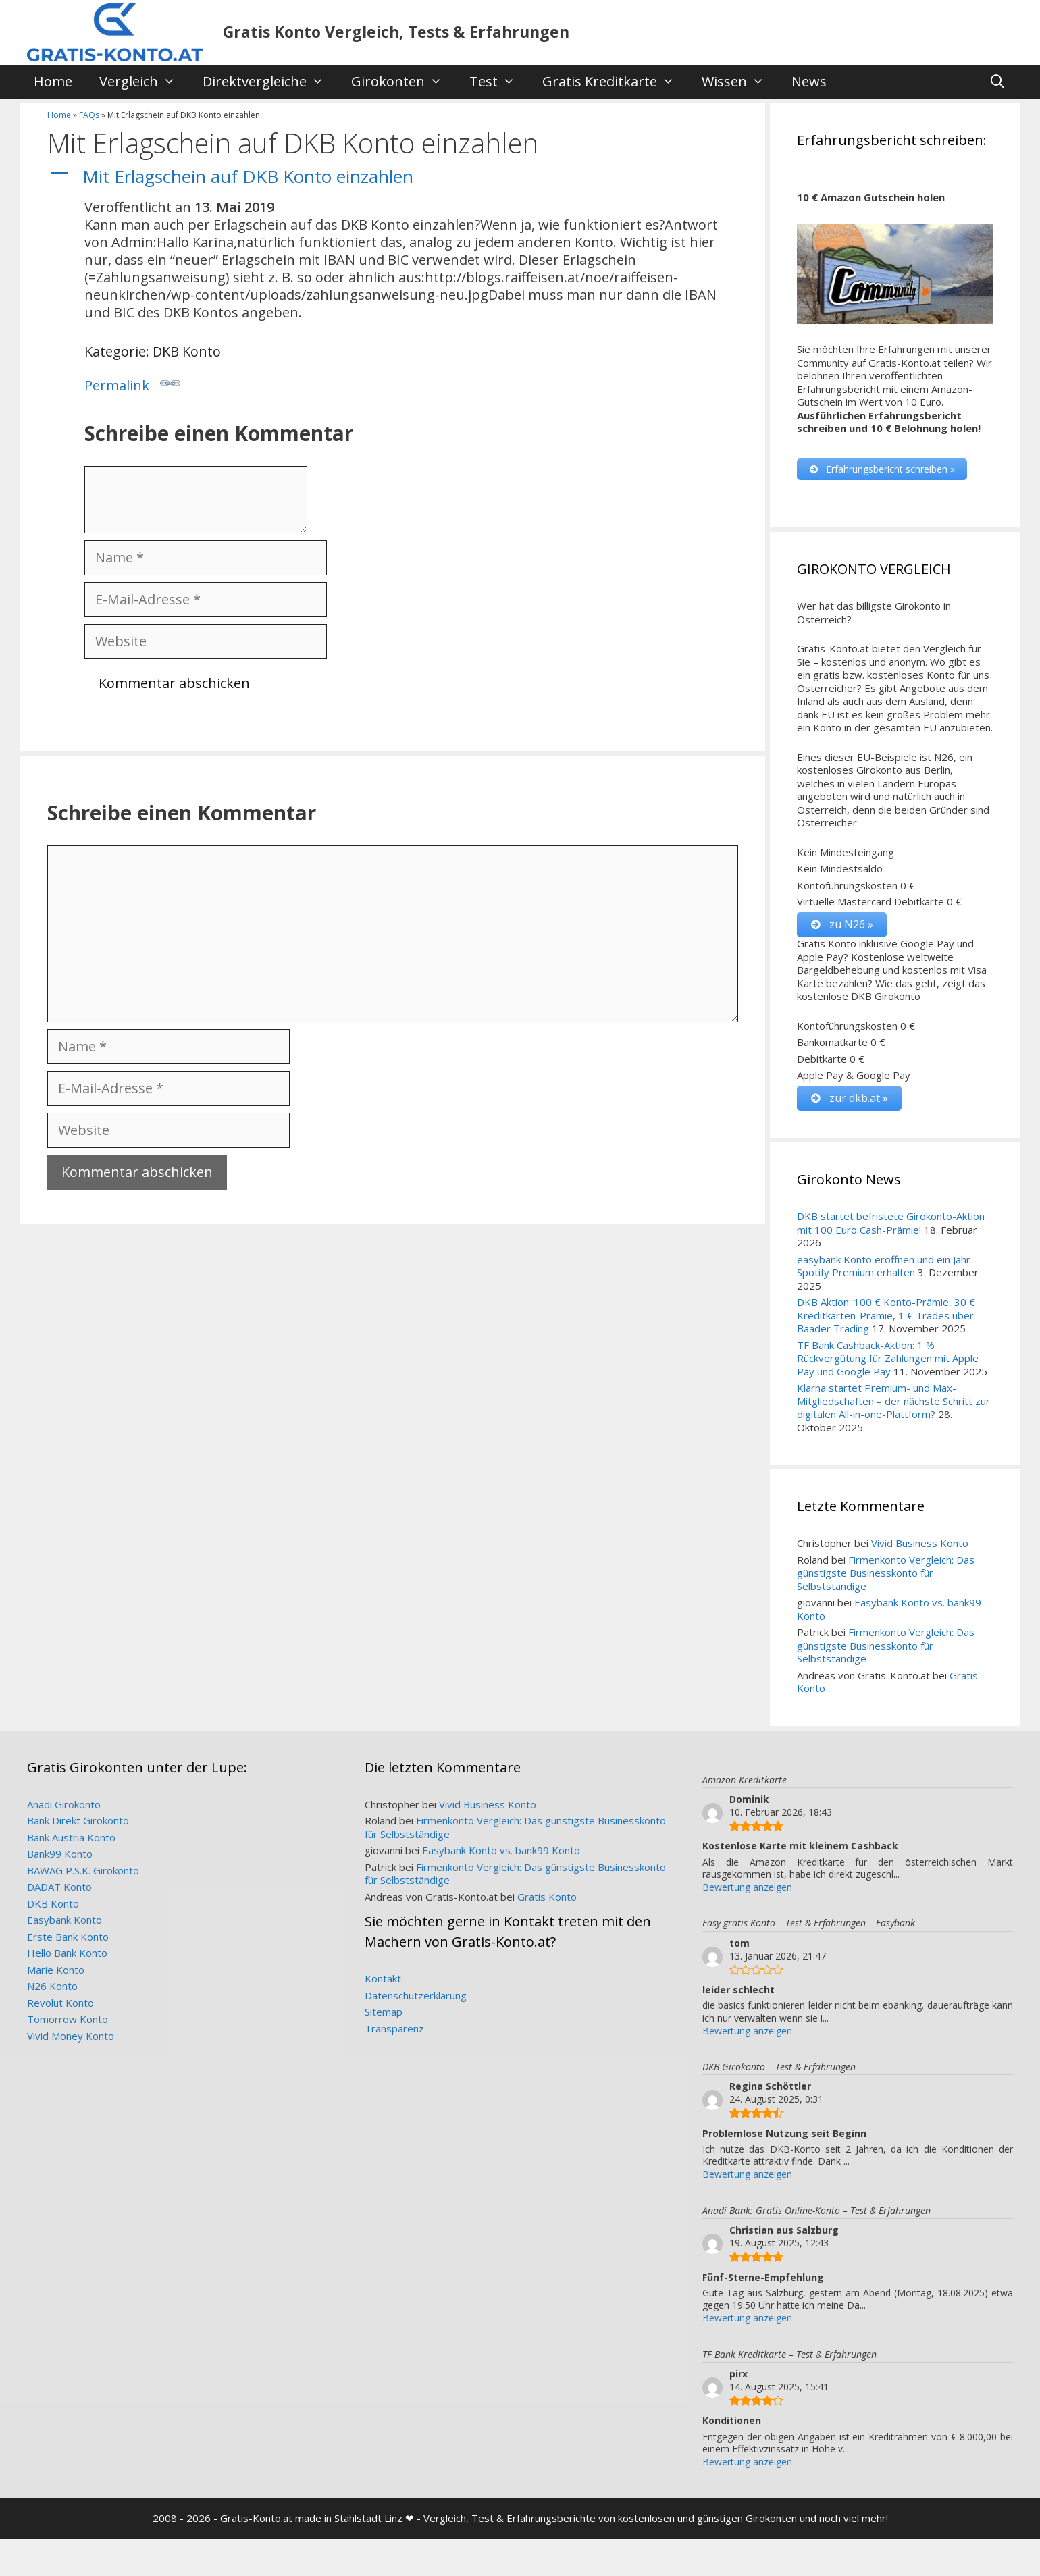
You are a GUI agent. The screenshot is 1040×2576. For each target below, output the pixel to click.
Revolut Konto (60, 2003)
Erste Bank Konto (68, 1937)
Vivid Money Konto (70, 2036)
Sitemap (383, 2013)
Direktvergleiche (270, 82)
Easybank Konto (64, 1921)
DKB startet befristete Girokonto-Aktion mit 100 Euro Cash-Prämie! (891, 1224)
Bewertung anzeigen (747, 1887)
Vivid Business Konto (919, 1544)
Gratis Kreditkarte (615, 82)
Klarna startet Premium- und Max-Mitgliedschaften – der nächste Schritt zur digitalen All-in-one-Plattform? (893, 1402)
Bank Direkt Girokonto (78, 1822)
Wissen (740, 82)
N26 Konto (52, 1987)
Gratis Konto (547, 1897)
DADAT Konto (59, 1888)
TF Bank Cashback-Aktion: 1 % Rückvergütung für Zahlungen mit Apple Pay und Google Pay (888, 1359)
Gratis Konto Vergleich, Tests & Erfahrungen (396, 32)
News (809, 81)
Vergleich (144, 82)
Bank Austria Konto (71, 1838)
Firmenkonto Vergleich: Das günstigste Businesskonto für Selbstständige (885, 1574)
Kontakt (383, 1980)
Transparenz (394, 2029)
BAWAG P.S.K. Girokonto (83, 1871)
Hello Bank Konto (67, 1954)
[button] (392, 177)
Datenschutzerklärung (416, 1996)
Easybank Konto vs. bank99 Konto (889, 1610)
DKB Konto (53, 1904)
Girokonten (403, 82)
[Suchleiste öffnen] (997, 82)
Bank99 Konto (60, 1855)
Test (499, 82)
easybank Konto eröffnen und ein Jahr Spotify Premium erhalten (883, 1266)
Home (53, 81)
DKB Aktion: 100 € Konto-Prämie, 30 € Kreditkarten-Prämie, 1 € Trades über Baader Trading (886, 1316)
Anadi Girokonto (64, 1805)
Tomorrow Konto (67, 2020)
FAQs (89, 115)
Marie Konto (55, 1970)
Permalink (132, 383)
